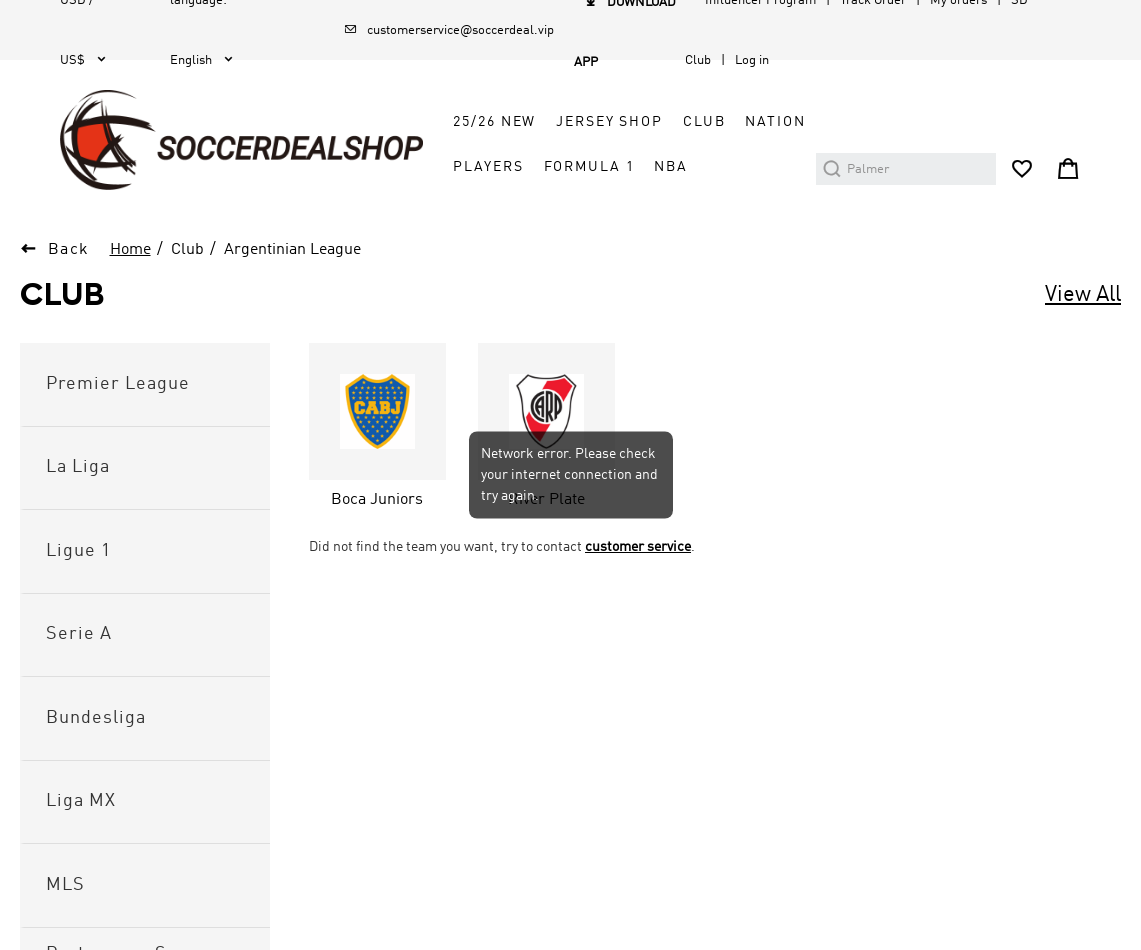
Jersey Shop (609, 122)
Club (704, 122)
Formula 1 (589, 167)
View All (1083, 295)
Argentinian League (292, 250)
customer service (638, 547)
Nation (775, 122)
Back (69, 250)
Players (488, 167)
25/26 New (494, 122)
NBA (671, 167)
